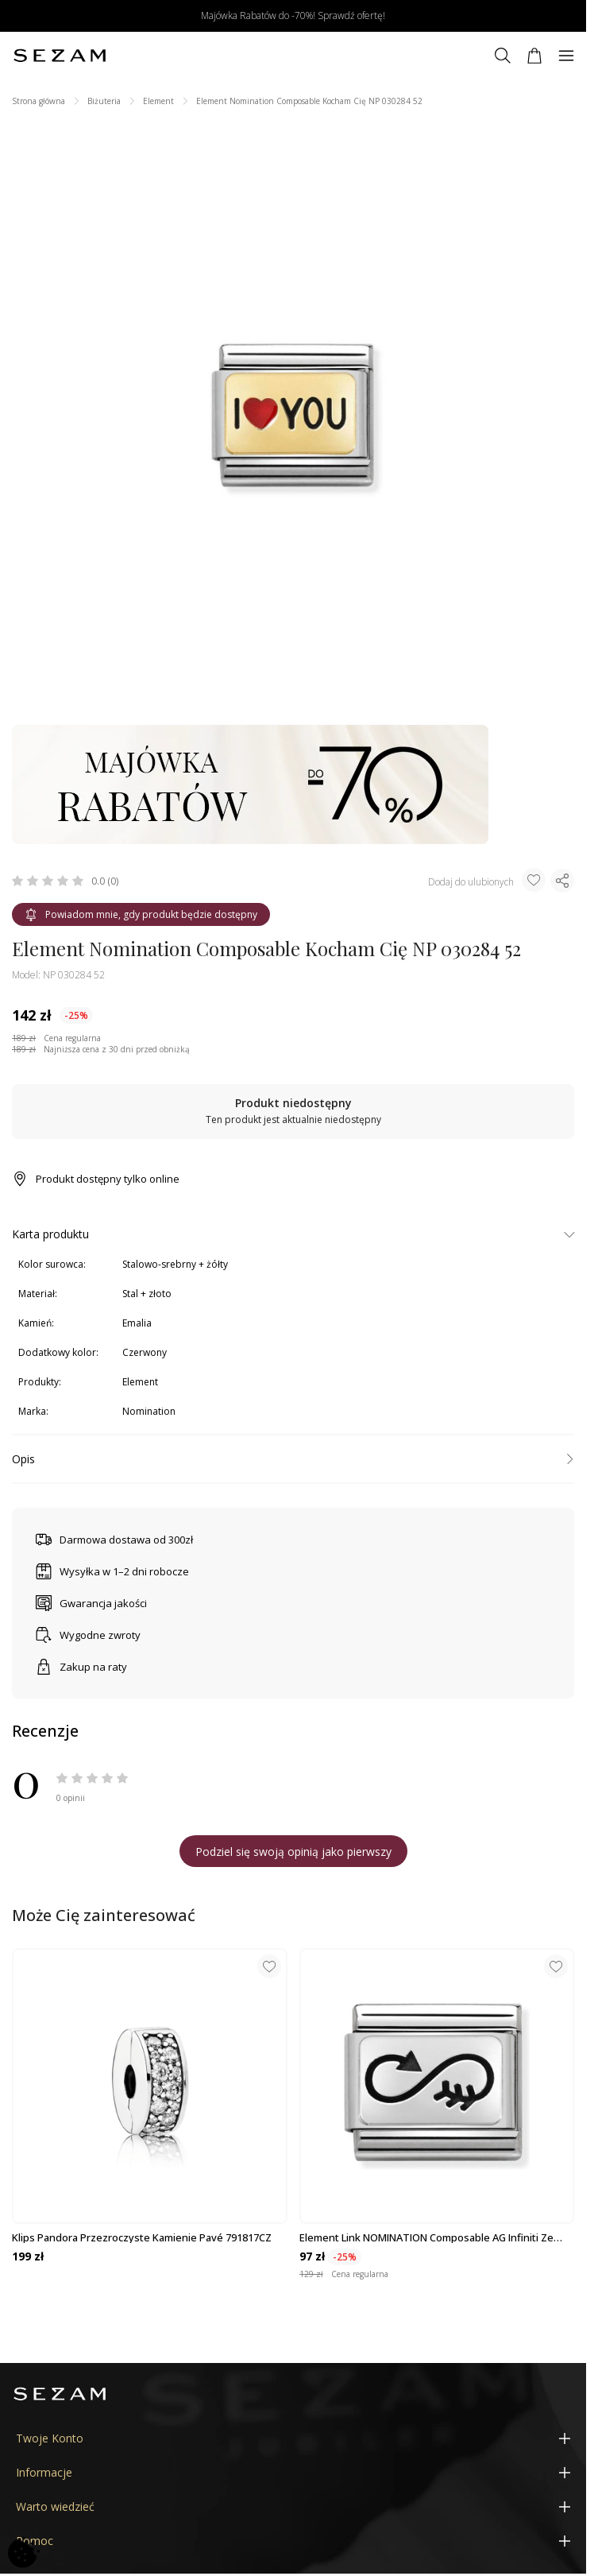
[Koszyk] (534, 56)
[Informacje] (293, 2472)
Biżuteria (104, 101)
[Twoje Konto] (293, 2438)
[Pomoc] (293, 2541)
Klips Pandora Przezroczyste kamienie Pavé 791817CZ (142, 2237)
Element (158, 101)
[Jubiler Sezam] (59, 55)
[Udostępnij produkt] (562, 881)
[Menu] (566, 56)
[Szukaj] (503, 56)
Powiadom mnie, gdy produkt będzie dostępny (141, 914)
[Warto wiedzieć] (293, 2506)
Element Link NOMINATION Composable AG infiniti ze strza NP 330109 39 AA (426, 2237)
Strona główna (38, 101)
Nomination (149, 1411)
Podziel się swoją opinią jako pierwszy (293, 1851)
